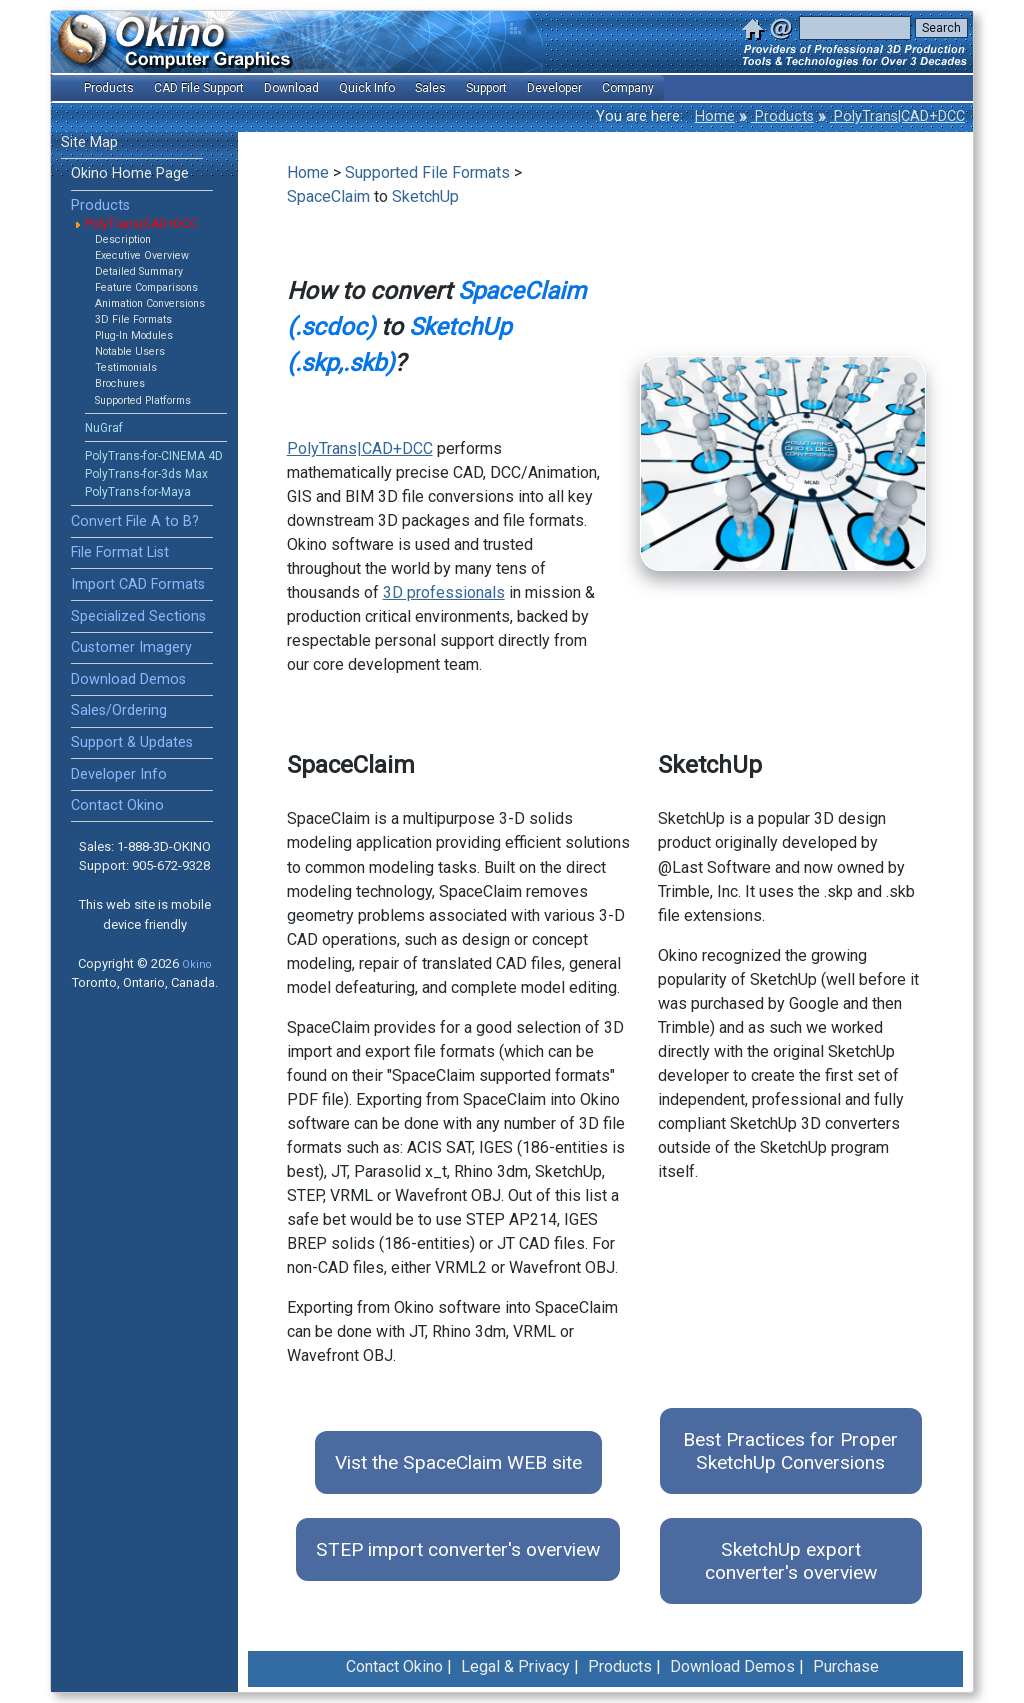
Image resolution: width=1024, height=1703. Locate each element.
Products (782, 116)
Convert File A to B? (135, 521)
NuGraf (104, 428)
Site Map (89, 142)
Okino (196, 964)
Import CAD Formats (138, 584)
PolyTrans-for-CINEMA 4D (154, 456)
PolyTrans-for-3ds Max (146, 474)
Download (291, 88)
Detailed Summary (139, 271)
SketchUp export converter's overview (791, 1561)
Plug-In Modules (134, 335)
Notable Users (130, 351)
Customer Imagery (131, 647)
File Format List (120, 552)
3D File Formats (133, 319)
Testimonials (126, 367)
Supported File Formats (427, 172)
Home (715, 116)
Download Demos (128, 679)
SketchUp (425, 196)
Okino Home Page (130, 173)
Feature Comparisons (146, 287)
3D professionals (444, 592)
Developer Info (119, 774)
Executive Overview (142, 255)
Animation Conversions (150, 303)
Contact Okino (117, 805)
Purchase (846, 1666)
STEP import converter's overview (458, 1549)
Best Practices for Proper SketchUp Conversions (790, 1451)
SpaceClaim (328, 196)
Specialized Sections (138, 616)
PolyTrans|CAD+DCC (897, 116)
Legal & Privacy (515, 1666)
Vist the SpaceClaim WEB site (458, 1462)
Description (123, 239)
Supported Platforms (143, 400)
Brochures (120, 383)
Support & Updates (132, 742)
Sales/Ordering (119, 710)
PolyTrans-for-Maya (138, 492)
